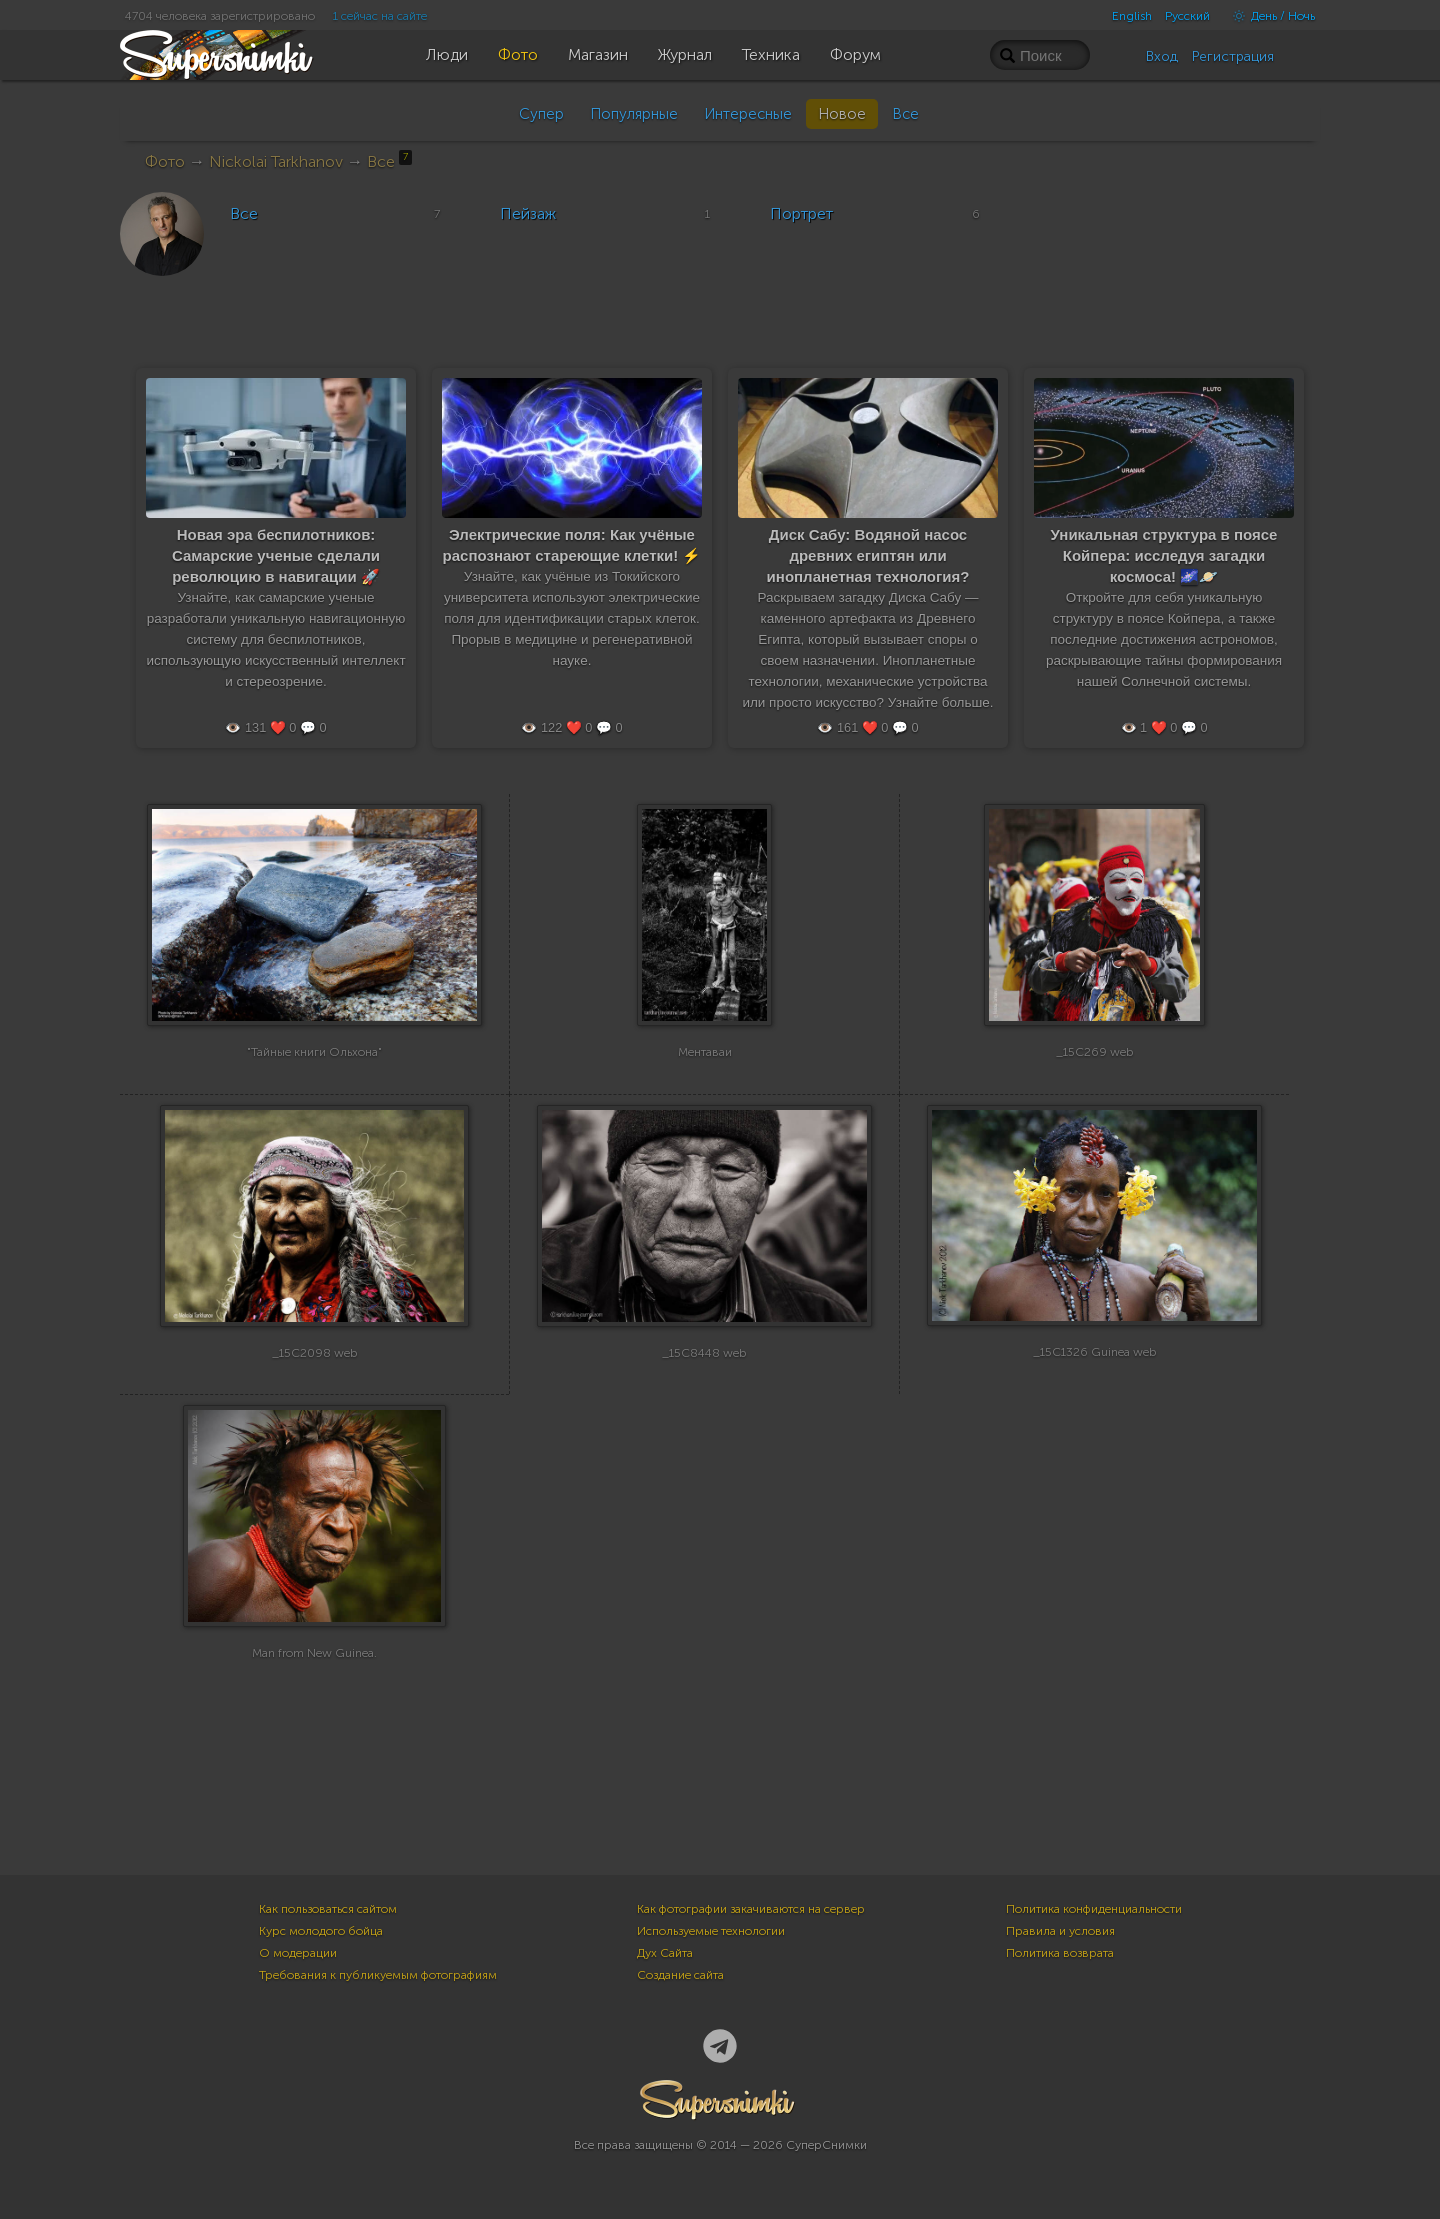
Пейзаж (528, 213)
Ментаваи (705, 1074)
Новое (842, 114)
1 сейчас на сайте (380, 16)
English (1132, 16)
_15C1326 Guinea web (1095, 1375)
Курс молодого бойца (321, 1931)
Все (905, 114)
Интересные (748, 114)
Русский (1187, 16)
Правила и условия (1060, 1931)
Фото (165, 161)
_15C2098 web (315, 1375)
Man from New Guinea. (314, 1675)
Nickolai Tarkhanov (276, 161)
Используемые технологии (711, 1931)
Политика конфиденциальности (1094, 1909)
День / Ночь (1269, 16)
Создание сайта (680, 1975)
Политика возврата (1060, 1953)
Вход (1162, 56)
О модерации (298, 1953)
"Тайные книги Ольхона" (314, 1074)
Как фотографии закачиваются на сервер (751, 1909)
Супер (541, 114)
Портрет (801, 213)
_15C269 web (1095, 1074)
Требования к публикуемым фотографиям (378, 1975)
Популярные (634, 114)
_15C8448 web (704, 1375)
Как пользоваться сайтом (328, 1909)
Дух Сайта (665, 1953)
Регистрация (1233, 56)
